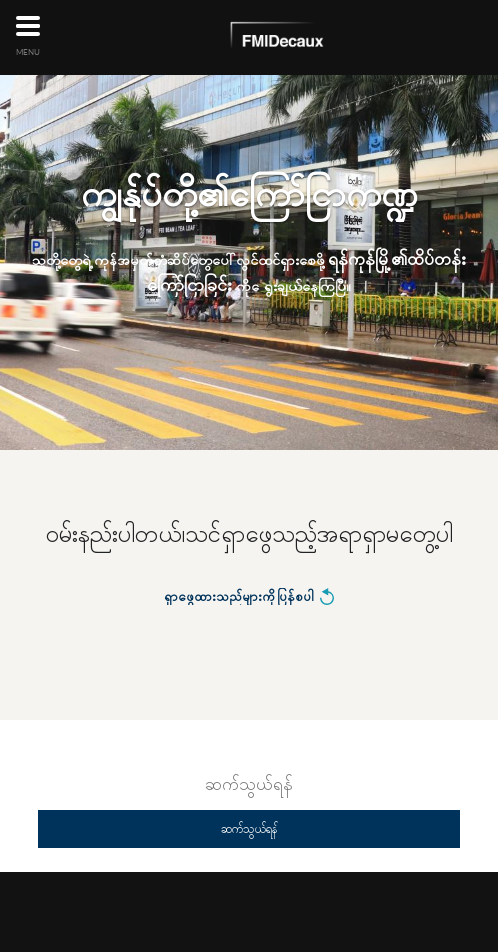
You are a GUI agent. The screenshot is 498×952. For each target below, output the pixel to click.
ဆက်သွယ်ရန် (249, 828)
